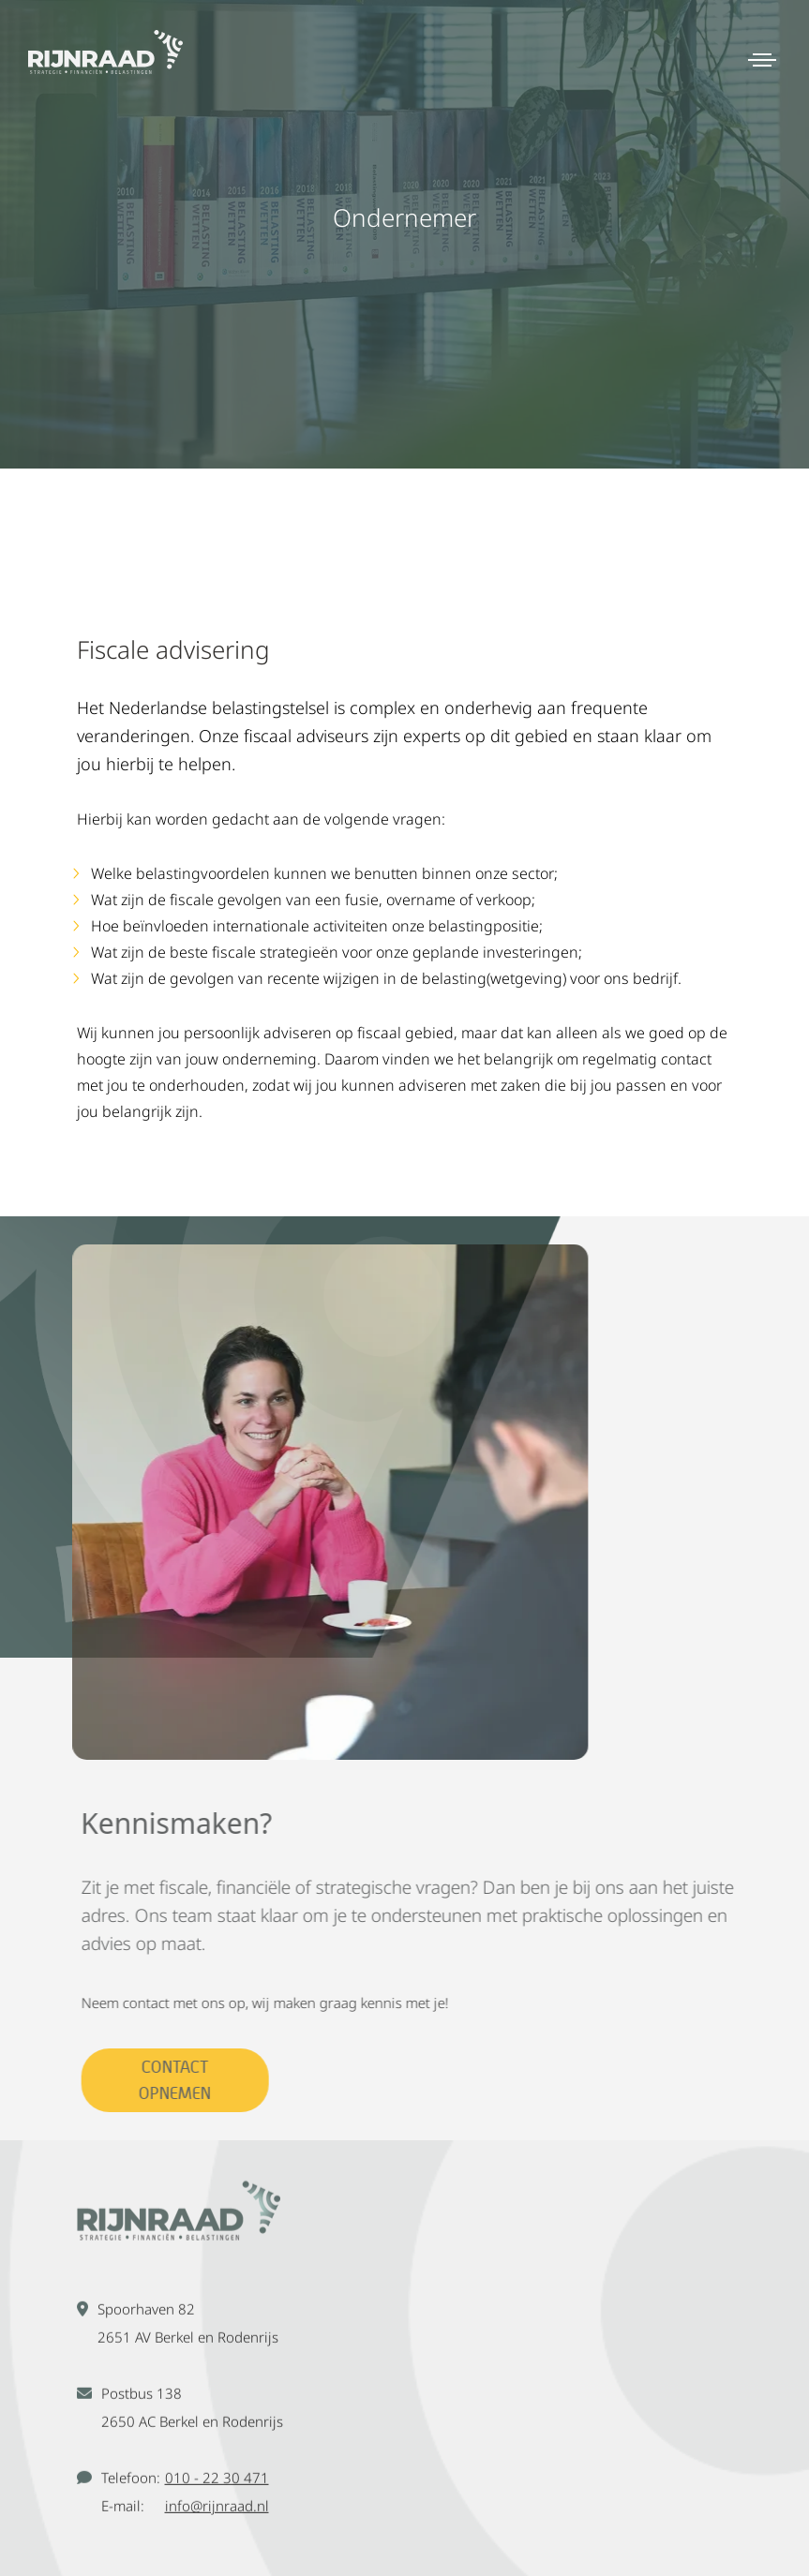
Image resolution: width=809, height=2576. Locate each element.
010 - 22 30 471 (217, 2488)
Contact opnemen (187, 2080)
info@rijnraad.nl (217, 2516)
